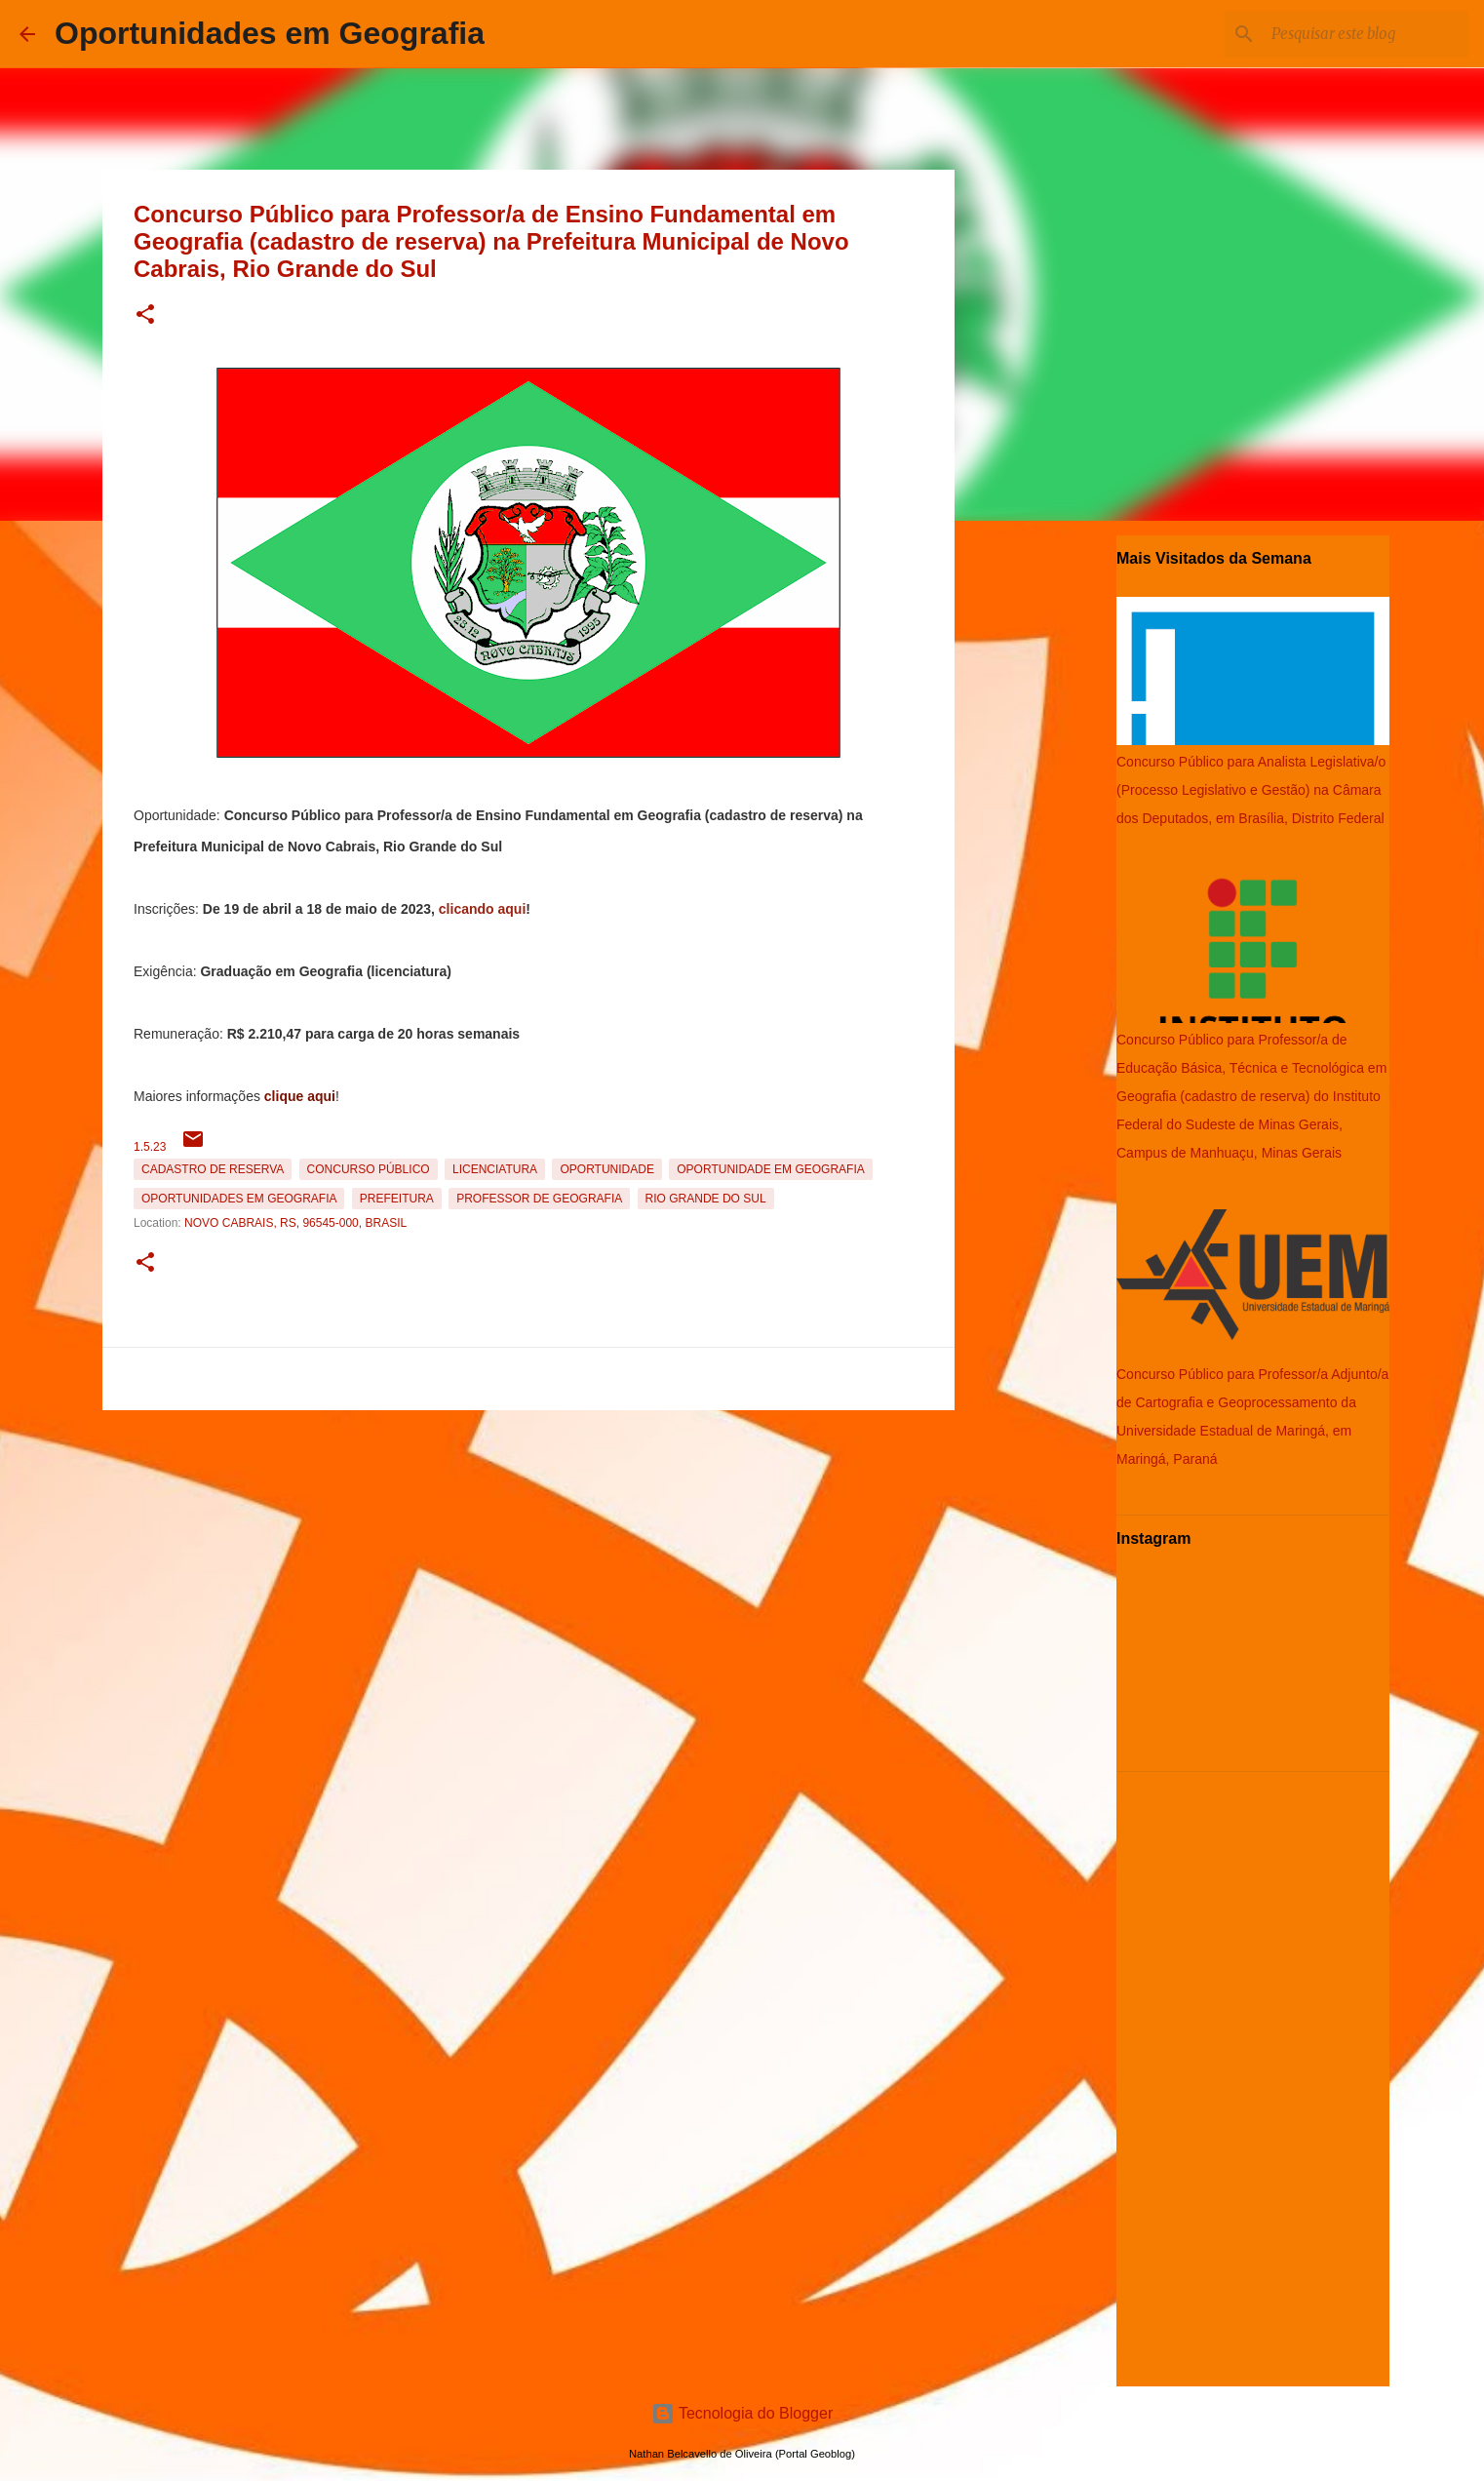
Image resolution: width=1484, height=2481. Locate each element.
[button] (145, 315)
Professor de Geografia (539, 1198)
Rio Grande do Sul (705, 1198)
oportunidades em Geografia (238, 1198)
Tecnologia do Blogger (742, 2413)
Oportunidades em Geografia (270, 33)
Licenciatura (494, 1169)
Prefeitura (397, 1198)
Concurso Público (368, 1169)
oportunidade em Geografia (770, 1169)
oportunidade (606, 1169)
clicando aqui (482, 909)
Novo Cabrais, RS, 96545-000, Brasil (295, 1223)
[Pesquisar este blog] (1366, 34)
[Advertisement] (528, 1554)
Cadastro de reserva (212, 1169)
